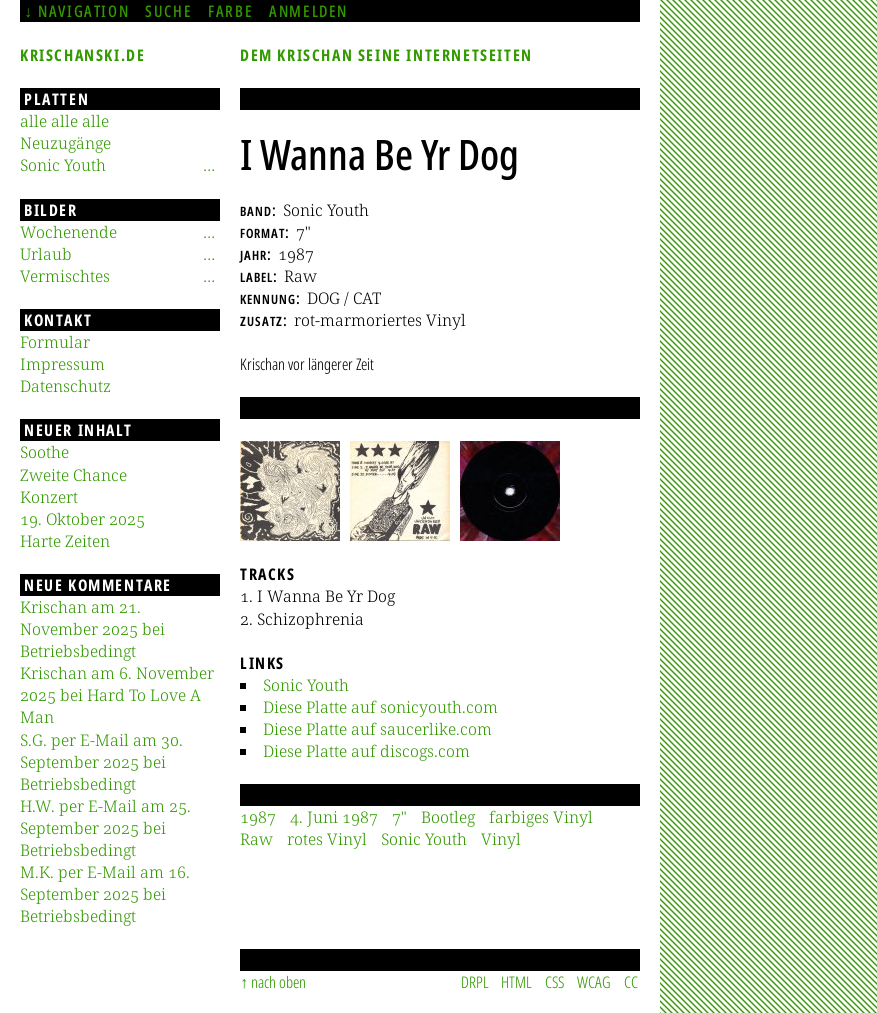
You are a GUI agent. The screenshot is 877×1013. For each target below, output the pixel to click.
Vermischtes (65, 276)
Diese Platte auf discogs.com (366, 751)
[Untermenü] (209, 165)
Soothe (44, 452)
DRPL (475, 982)
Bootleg (448, 817)
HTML (516, 982)
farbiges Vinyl (541, 817)
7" (399, 817)
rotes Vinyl (327, 839)
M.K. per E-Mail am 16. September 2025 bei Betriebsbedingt (105, 894)
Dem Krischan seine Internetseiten (386, 55)
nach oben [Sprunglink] (278, 982)
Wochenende (68, 232)
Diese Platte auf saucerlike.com (377, 729)
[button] (290, 491)
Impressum (62, 364)
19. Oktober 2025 (82, 519)
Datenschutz (65, 386)
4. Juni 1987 (334, 817)
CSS (554, 982)
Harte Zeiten (65, 541)
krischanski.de (82, 55)
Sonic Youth (306, 685)
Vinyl (501, 839)
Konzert (49, 497)
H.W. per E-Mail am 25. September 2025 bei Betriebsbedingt (105, 828)
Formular (55, 342)
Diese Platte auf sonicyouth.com (380, 707)
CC (631, 982)
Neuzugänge (65, 143)
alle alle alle (64, 121)
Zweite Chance (73, 475)
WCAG (594, 982)
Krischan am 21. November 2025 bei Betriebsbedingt (92, 629)
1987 (258, 817)
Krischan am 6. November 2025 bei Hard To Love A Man (117, 695)
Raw (256, 839)
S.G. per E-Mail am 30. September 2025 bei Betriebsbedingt (101, 762)
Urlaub (46, 254)
